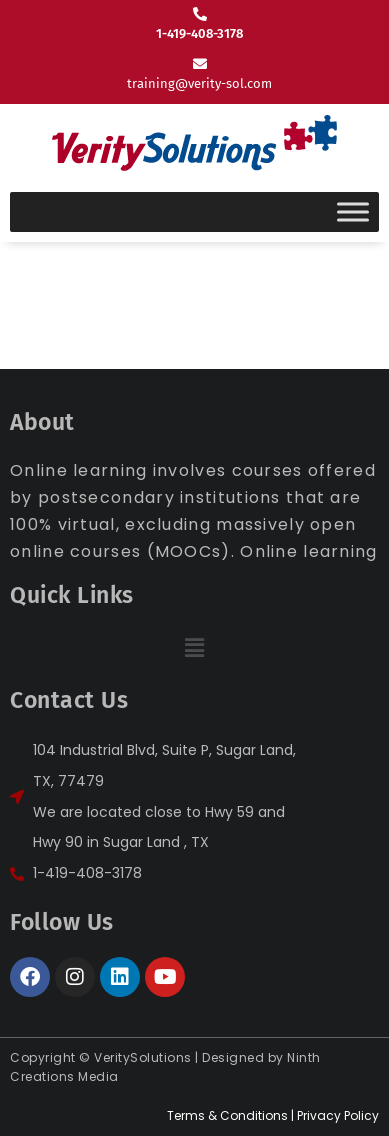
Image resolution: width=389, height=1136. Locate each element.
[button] (194, 648)
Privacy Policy (338, 1115)
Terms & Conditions (227, 1115)
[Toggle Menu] (353, 211)
